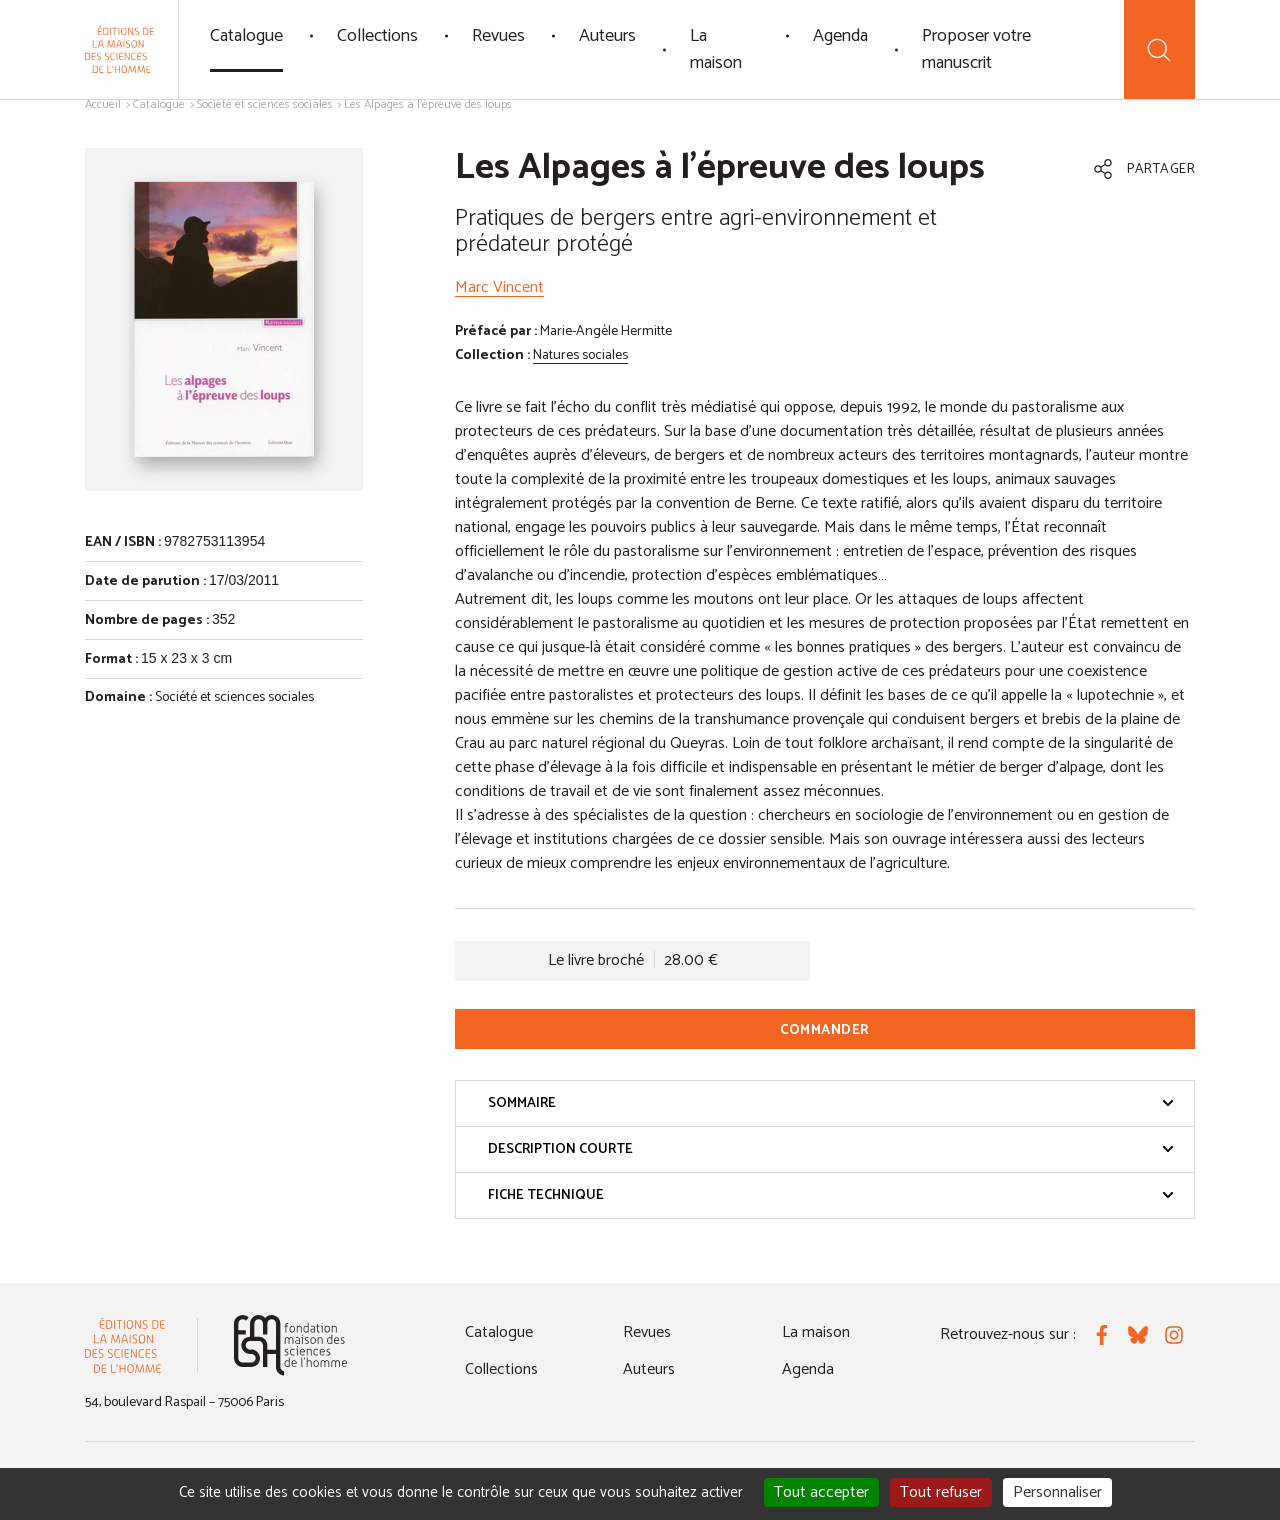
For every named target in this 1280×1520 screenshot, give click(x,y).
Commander (825, 1030)
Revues (498, 36)
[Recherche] (1159, 49)
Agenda (840, 36)
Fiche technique (831, 1195)
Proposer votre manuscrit (976, 49)
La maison (716, 49)
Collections (377, 36)
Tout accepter (821, 1492)
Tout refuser (941, 1492)
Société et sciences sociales (265, 104)
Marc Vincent (499, 287)
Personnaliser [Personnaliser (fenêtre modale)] (1057, 1492)
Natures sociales (580, 355)
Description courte (831, 1149)
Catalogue (246, 36)
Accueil (103, 104)
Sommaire (831, 1103)
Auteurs (607, 36)
